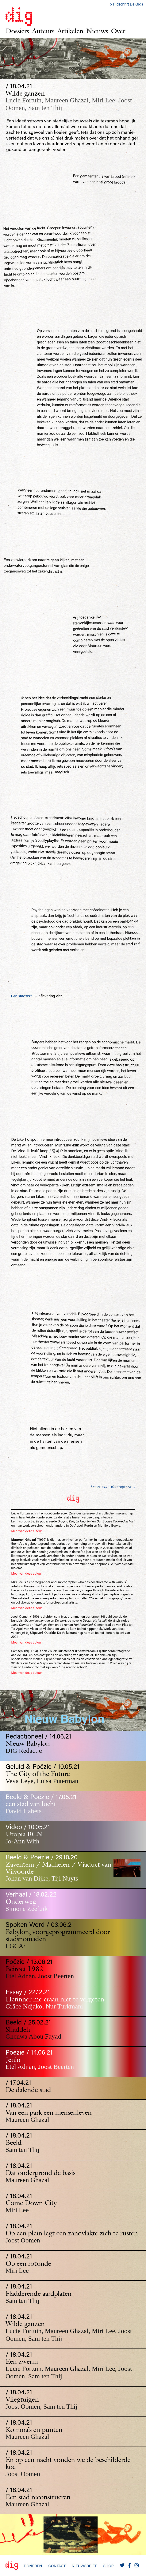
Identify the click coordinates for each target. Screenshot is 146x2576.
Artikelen (70, 30)
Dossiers (17, 30)
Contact (57, 2565)
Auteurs (43, 30)
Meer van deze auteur (26, 1531)
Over (118, 30)
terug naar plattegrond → (113, 1487)
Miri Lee (103, 100)
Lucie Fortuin (24, 100)
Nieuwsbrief (84, 2565)
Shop (108, 2565)
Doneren (33, 2565)
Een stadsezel (22, 995)
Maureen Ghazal (67, 100)
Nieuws (97, 30)
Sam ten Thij (45, 107)
